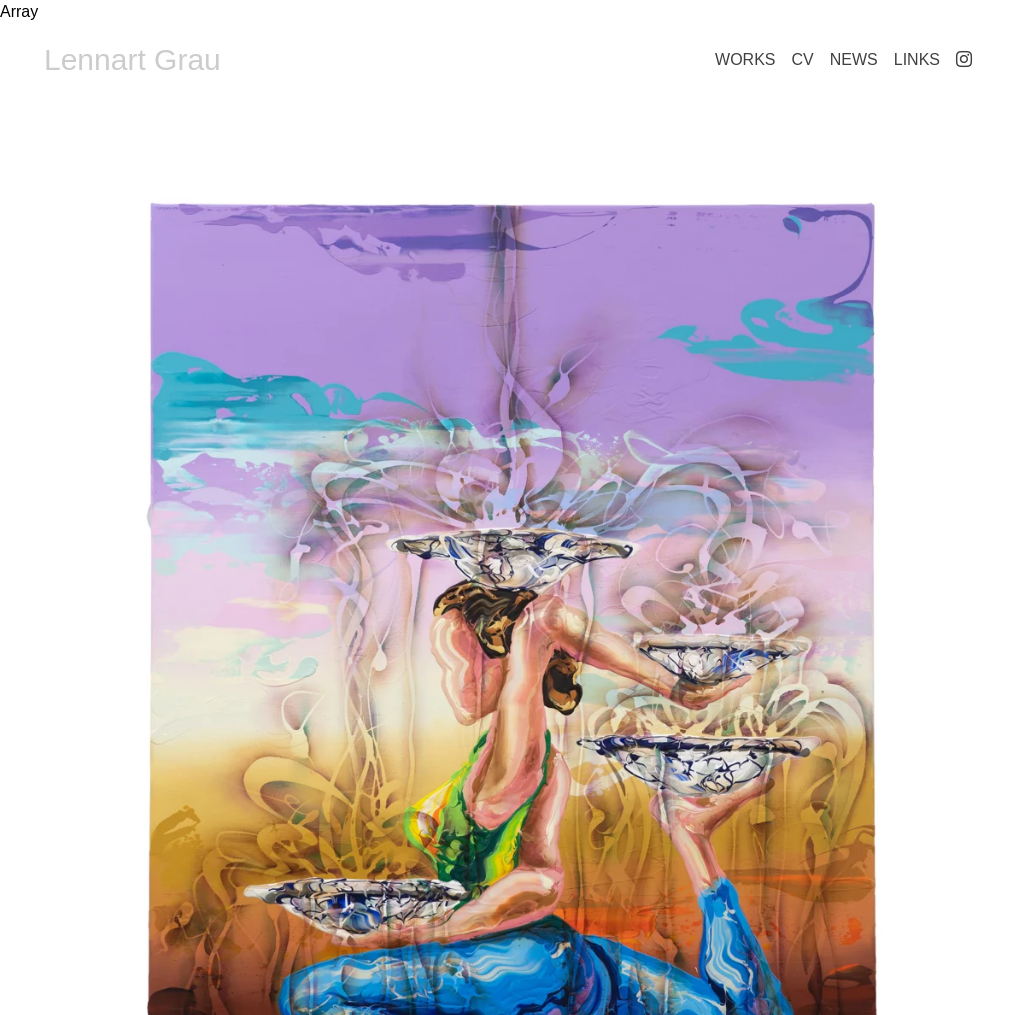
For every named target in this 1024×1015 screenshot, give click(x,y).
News (854, 59)
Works (745, 59)
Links (917, 59)
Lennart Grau (132, 59)
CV (803, 59)
